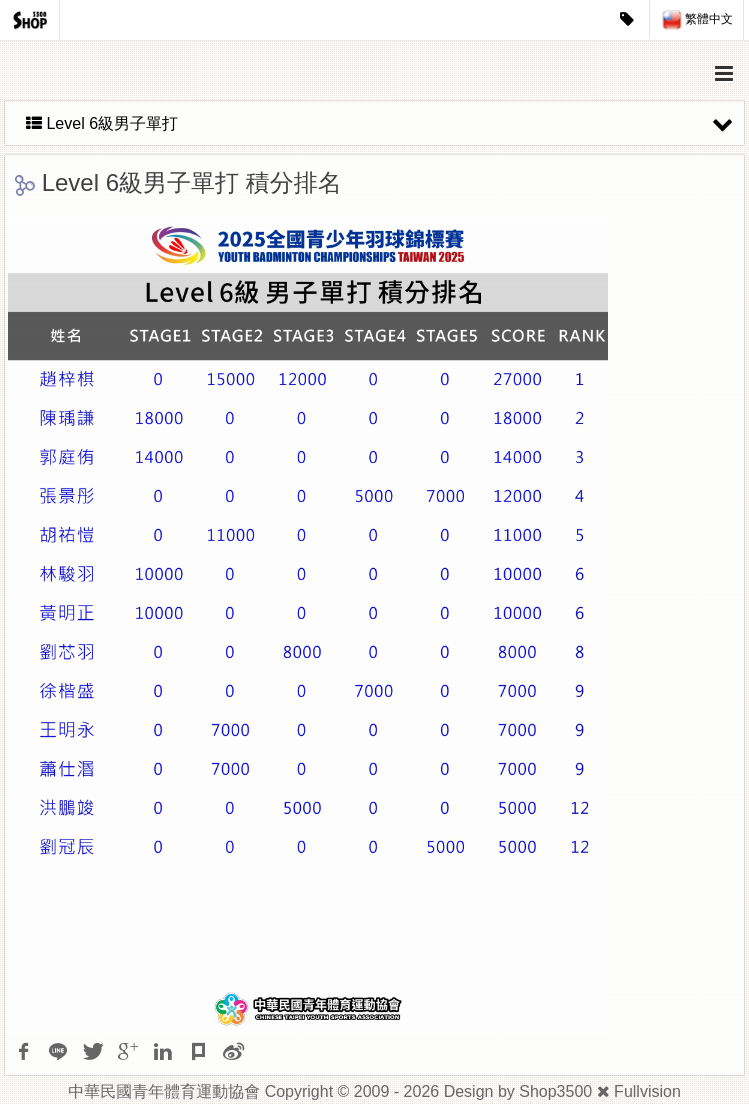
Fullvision (647, 1091)
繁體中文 (697, 20)
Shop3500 (555, 1091)
